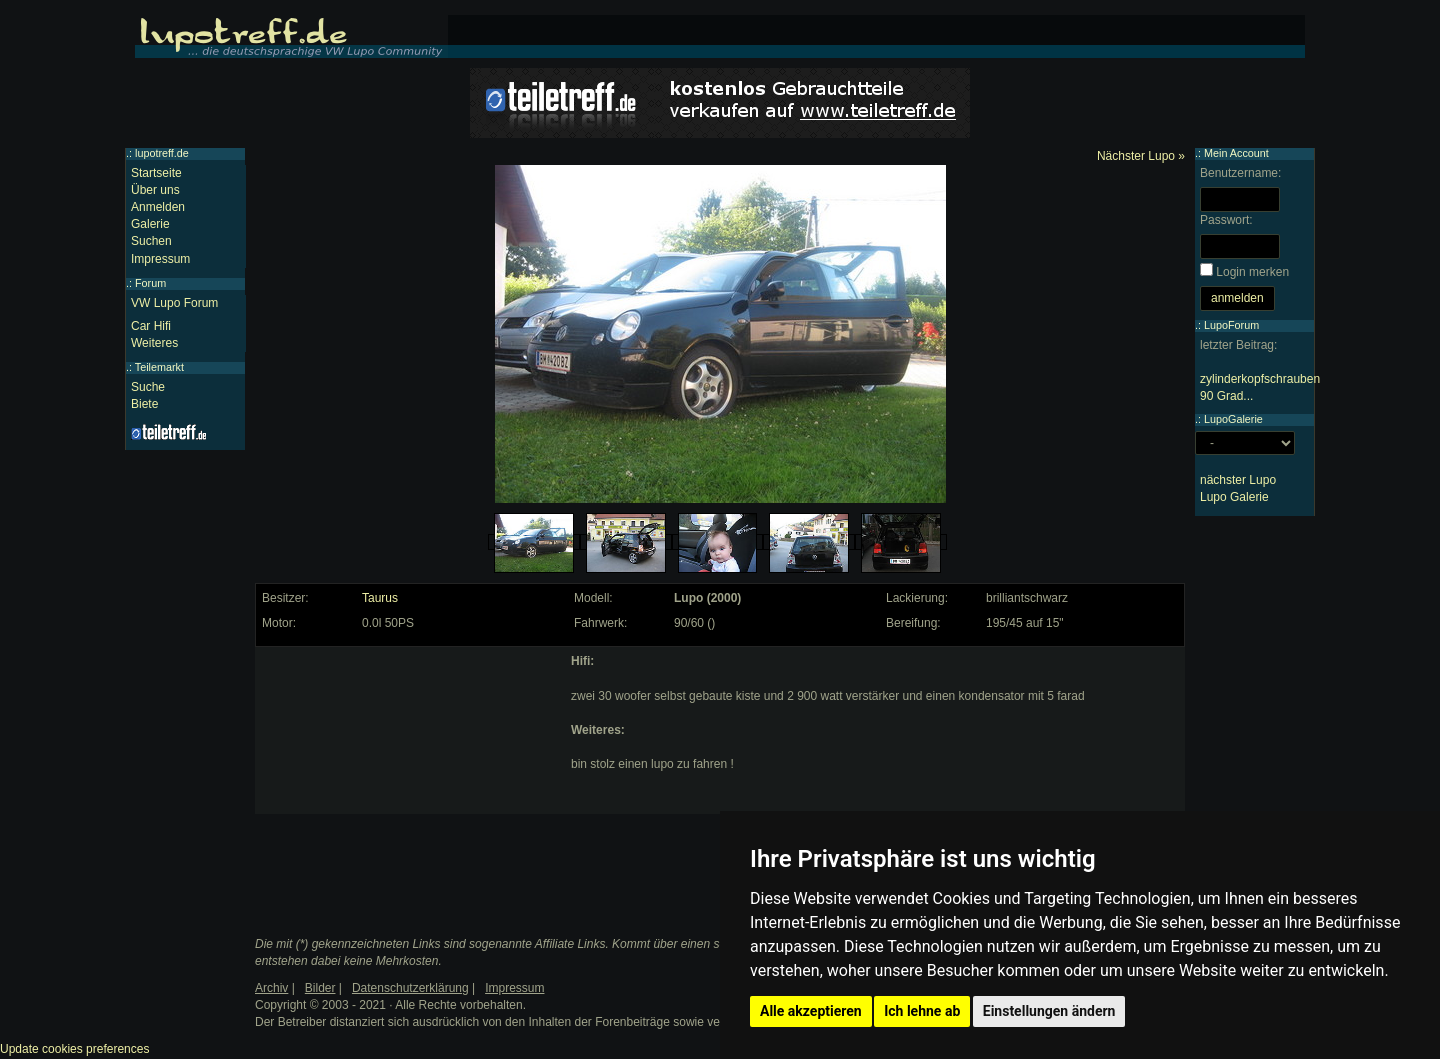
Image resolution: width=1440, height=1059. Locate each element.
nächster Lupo (1238, 480)
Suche (148, 387)
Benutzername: (1240, 173)
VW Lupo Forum (174, 303)
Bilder (320, 988)
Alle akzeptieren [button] (811, 1011)
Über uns (155, 190)
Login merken (1252, 272)
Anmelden (158, 207)
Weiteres (154, 343)
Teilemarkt (159, 367)
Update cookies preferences (74, 1049)
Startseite (156, 173)
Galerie (150, 224)
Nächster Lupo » (1141, 156)
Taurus (380, 598)
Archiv (271, 988)
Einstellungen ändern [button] (1049, 1011)
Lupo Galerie (1234, 497)
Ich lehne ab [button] (922, 1011)
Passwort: (1226, 220)
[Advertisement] (411, 778)
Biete (144, 404)
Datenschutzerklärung (410, 988)
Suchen (151, 241)
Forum (150, 283)
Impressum (160, 259)
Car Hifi (151, 326)
